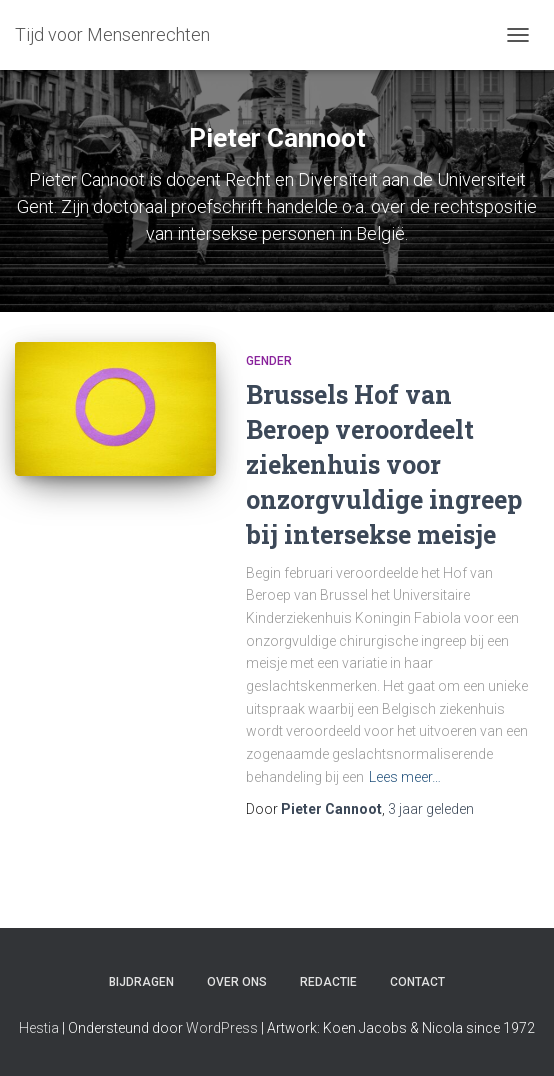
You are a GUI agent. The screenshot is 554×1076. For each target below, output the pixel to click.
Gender (269, 361)
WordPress (222, 1028)
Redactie (328, 982)
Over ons (237, 982)
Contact (417, 982)
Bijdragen (141, 982)
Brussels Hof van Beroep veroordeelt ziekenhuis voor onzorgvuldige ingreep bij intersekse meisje (384, 464)
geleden (431, 809)
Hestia (39, 1028)
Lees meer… (405, 777)
